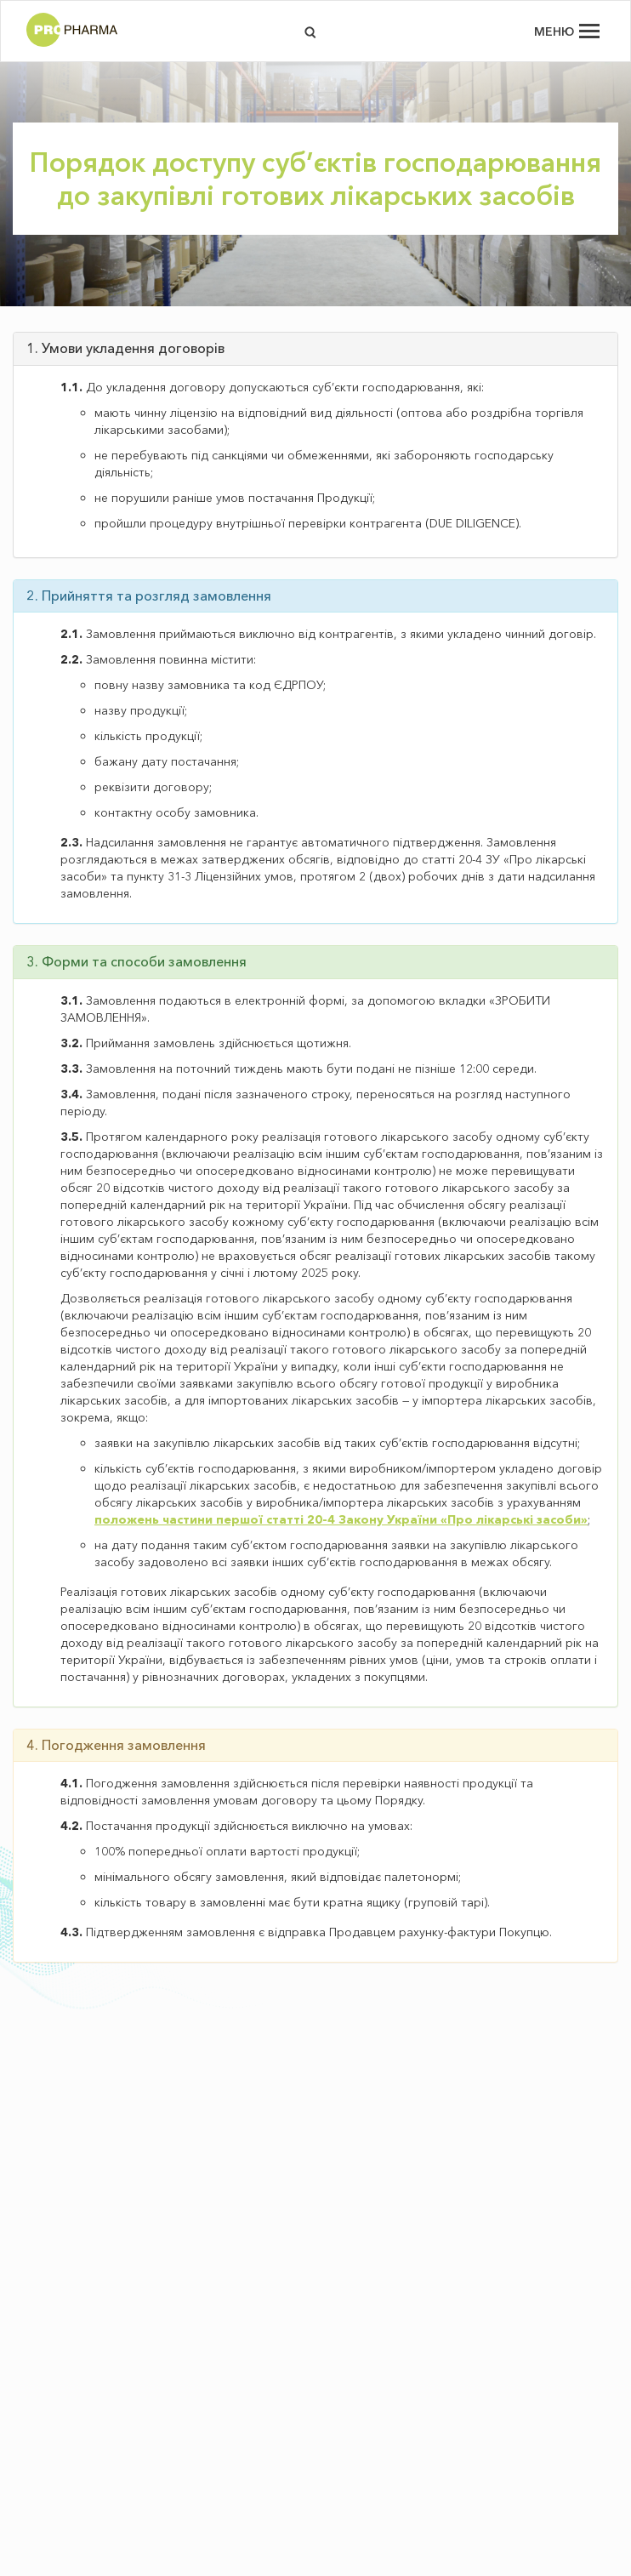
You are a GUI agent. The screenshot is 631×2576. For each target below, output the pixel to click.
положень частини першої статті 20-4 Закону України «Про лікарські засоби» (341, 1519)
